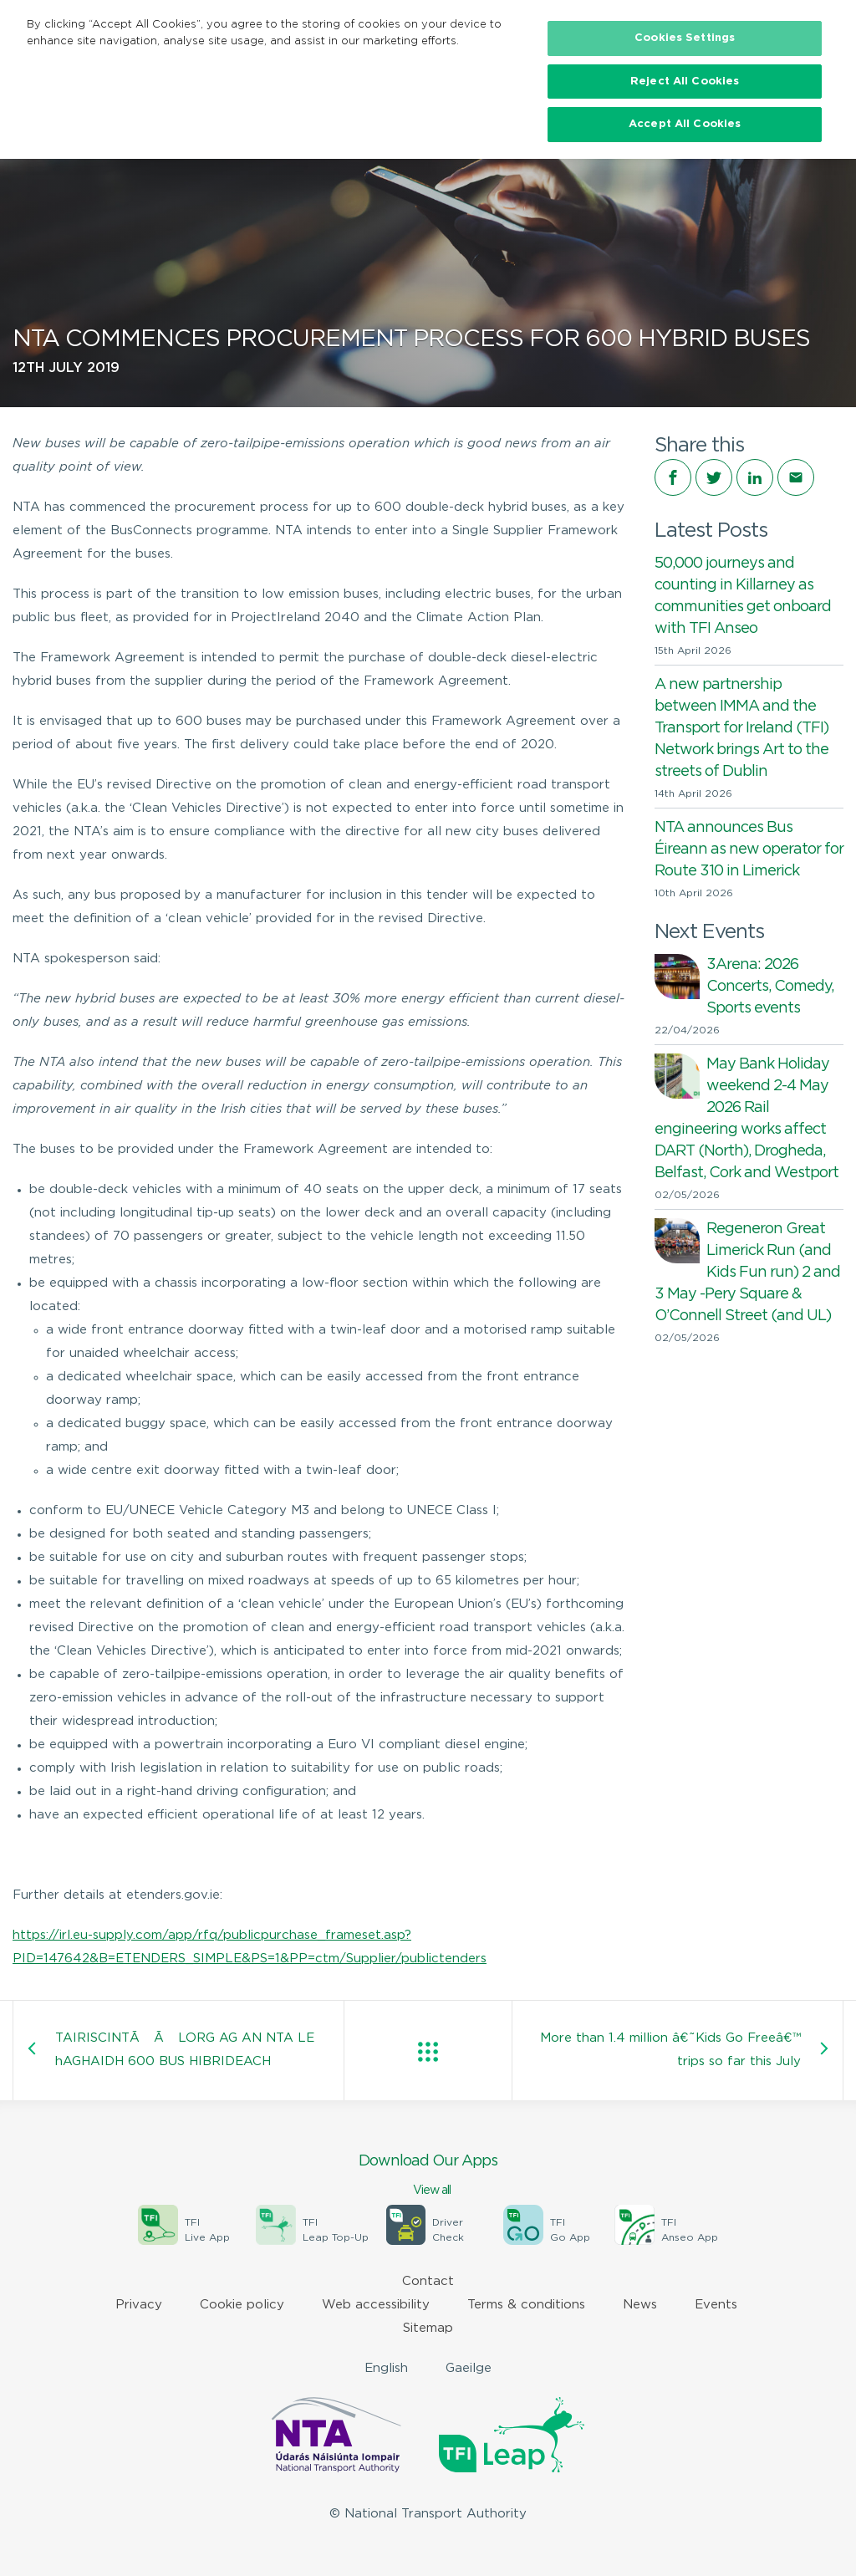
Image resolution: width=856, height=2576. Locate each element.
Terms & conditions (526, 2304)
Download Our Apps (428, 2176)
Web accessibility (376, 2304)
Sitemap (428, 2328)
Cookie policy (242, 2304)
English (386, 2368)
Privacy (138, 2304)
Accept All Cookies (685, 124)
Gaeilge (469, 2368)
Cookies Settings (684, 38)
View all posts (428, 2052)
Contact (428, 2281)
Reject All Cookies (684, 81)
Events (716, 2304)
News (640, 2304)
